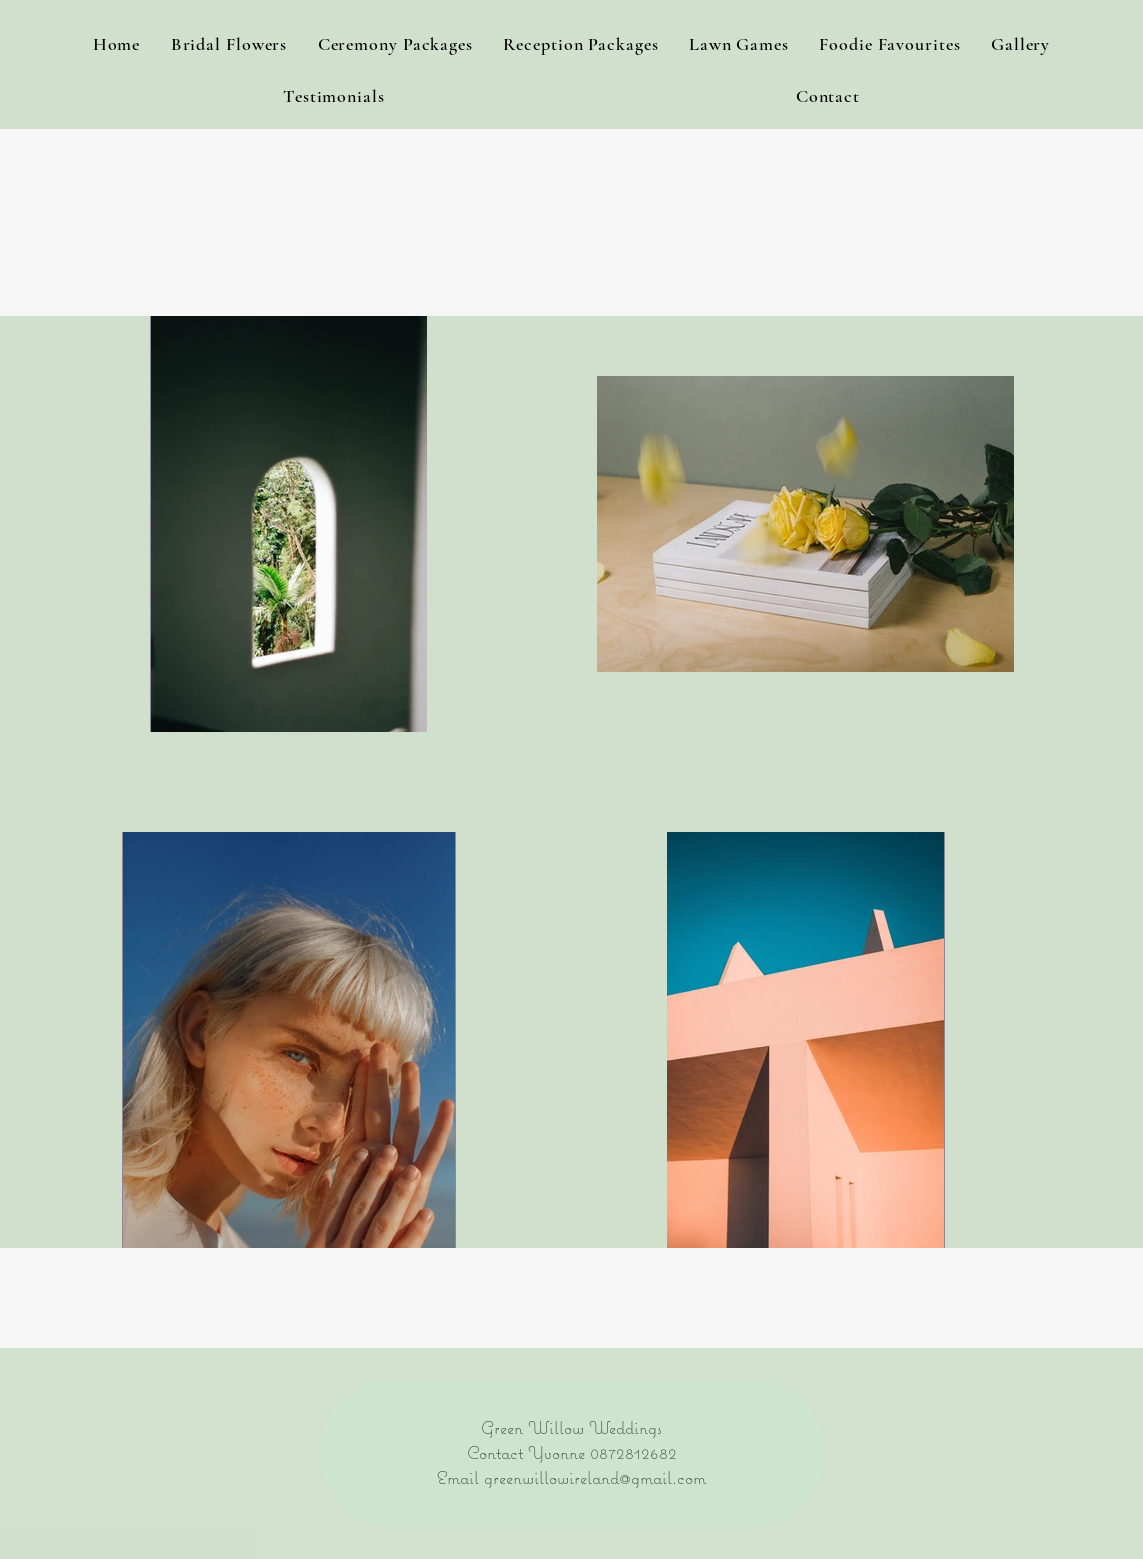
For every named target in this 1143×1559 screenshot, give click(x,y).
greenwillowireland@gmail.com (595, 1477)
